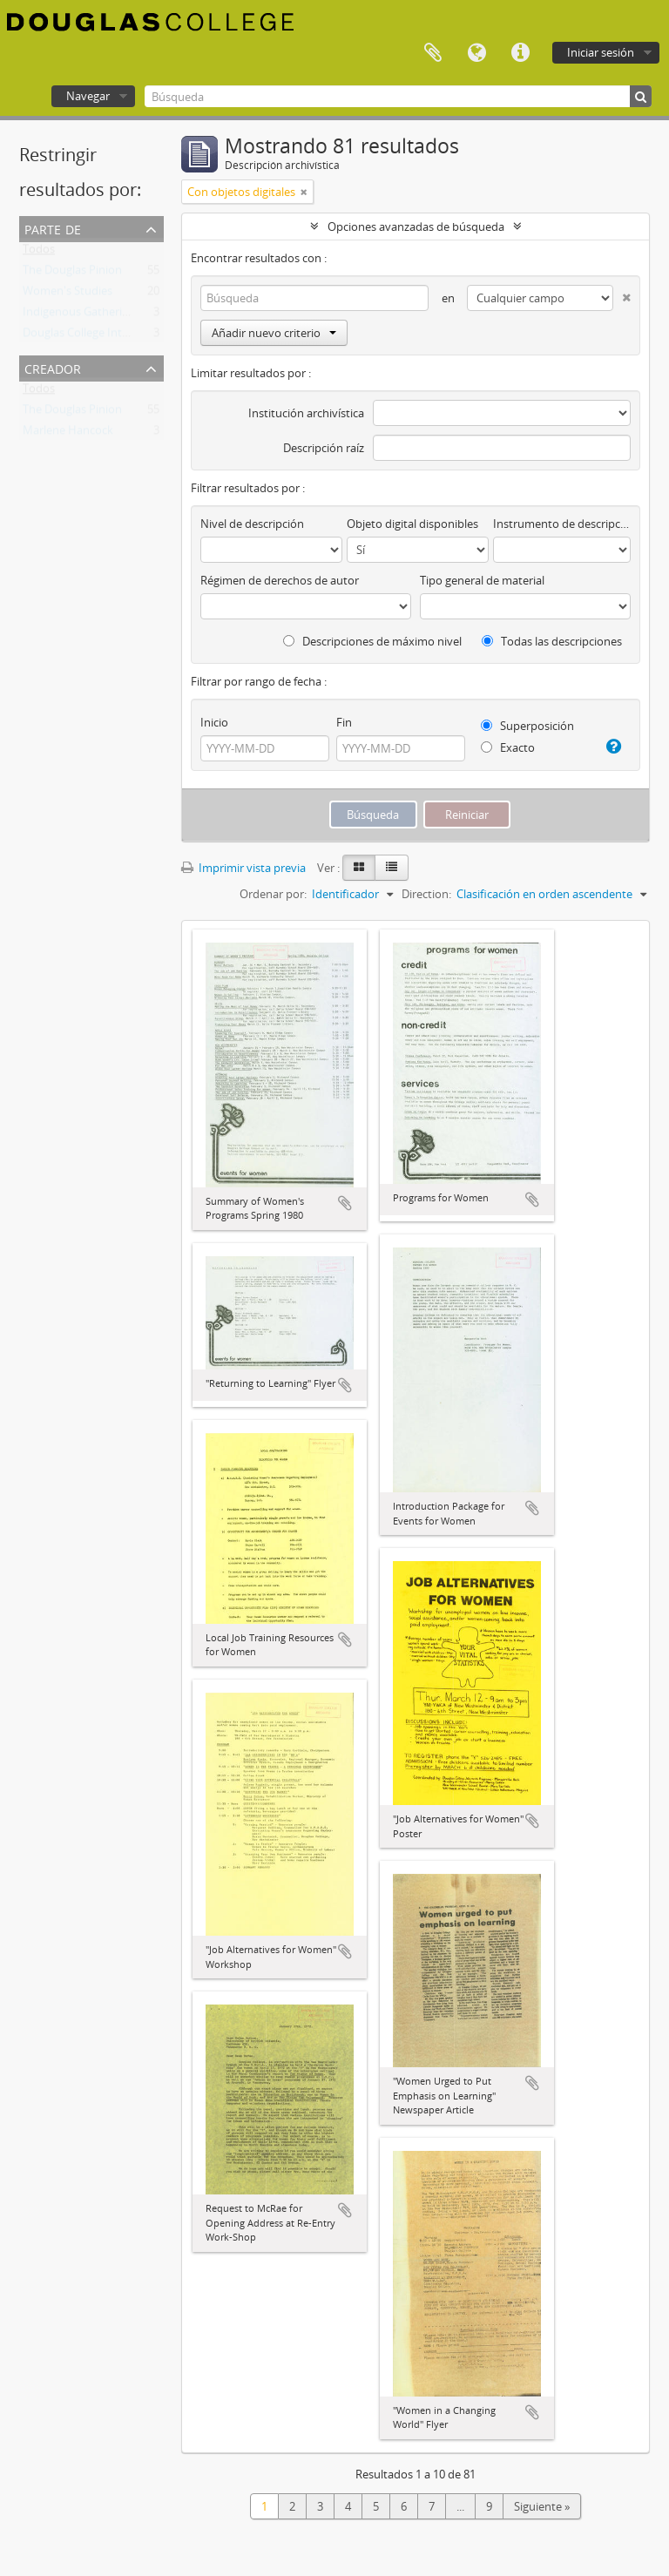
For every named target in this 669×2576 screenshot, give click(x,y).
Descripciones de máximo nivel (372, 641)
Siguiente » (542, 2506)
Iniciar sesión (600, 52)
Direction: (426, 894)
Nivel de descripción (252, 523)
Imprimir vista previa (243, 868)
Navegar (88, 96)
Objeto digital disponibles (412, 523)
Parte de (52, 228)
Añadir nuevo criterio (274, 333)
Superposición (527, 726)
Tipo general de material (482, 580)
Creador (52, 367)
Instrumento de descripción (562, 523)
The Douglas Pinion (72, 273)
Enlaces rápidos (520, 53)
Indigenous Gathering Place (94, 315)
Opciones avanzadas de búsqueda (416, 226)
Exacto (508, 747)
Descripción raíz (323, 448)
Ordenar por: (273, 894)
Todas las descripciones (552, 641)
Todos (39, 252)
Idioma (476, 53)
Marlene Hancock (68, 434)
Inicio (214, 722)
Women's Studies (67, 294)
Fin (344, 722)
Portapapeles (433, 53)
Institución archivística (306, 413)
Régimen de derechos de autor (279, 580)
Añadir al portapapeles (345, 1203)
